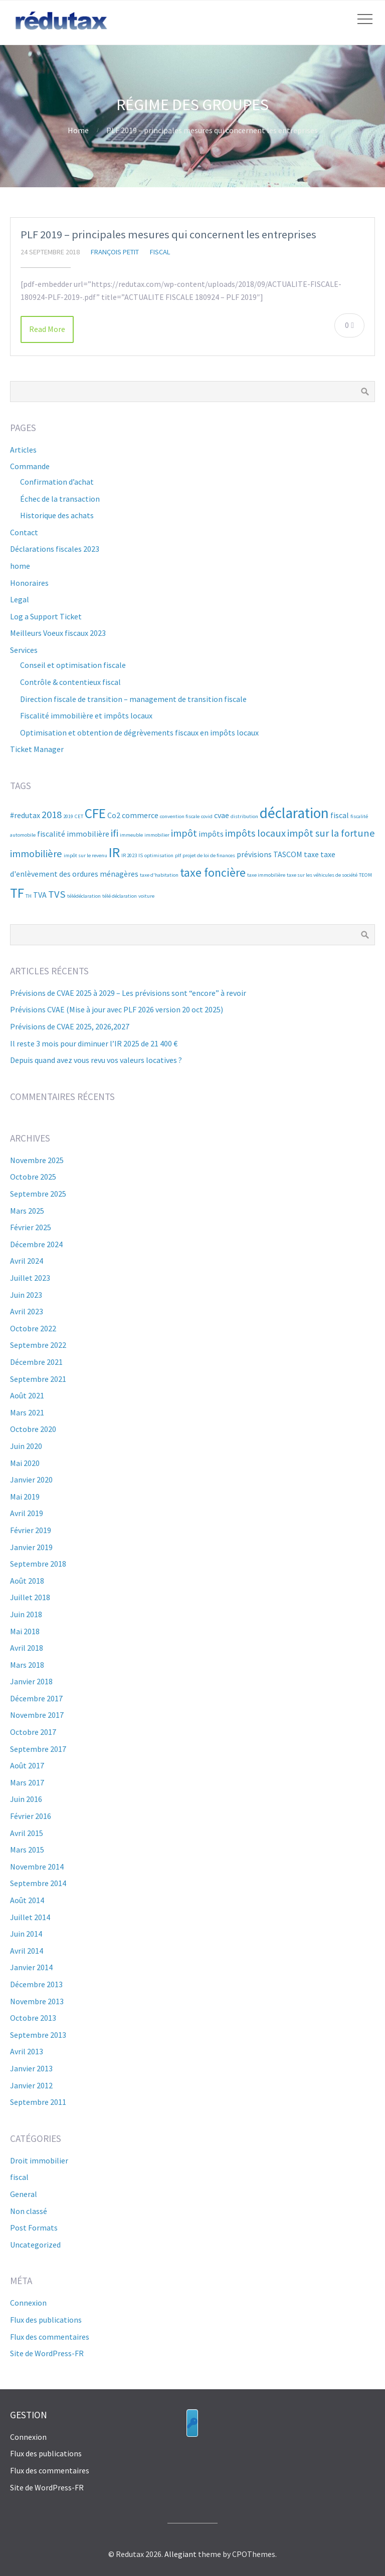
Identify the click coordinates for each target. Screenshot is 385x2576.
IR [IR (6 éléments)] (114, 852)
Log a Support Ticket (46, 616)
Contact (24, 532)
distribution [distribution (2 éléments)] (244, 816)
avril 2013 (26, 2051)
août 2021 (27, 1395)
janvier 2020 (31, 1480)
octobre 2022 (33, 1328)
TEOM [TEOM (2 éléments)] (365, 875)
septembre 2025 (38, 1194)
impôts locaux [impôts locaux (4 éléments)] (255, 833)
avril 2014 (26, 1951)
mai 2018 (25, 1631)
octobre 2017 (33, 1732)
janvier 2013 (31, 2068)
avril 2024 (26, 1261)
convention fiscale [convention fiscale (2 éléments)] (180, 816)
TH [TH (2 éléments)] (29, 896)
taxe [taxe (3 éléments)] (311, 854)
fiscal (160, 251)
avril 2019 (26, 1513)
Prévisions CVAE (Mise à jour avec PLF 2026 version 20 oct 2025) (116, 1009)
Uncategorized (35, 2245)
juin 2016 (26, 1799)
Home (78, 130)
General (23, 2194)
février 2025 (30, 1227)
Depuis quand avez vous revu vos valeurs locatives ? (96, 1060)
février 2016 (30, 1816)
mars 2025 (27, 1211)
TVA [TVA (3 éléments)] (40, 895)
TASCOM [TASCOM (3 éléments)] (287, 854)
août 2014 (27, 1900)
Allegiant (180, 2554)
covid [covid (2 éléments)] (207, 816)
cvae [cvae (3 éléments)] (221, 815)
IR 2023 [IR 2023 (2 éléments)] (129, 855)
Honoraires (29, 583)
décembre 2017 (36, 1698)
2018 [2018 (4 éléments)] (52, 814)
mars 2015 (27, 1850)
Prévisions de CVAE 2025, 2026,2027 (69, 1026)
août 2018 (27, 1581)
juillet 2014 (30, 1917)
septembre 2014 (38, 1883)
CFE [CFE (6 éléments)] (95, 813)
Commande (30, 466)
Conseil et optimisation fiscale (73, 665)
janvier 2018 (31, 1681)
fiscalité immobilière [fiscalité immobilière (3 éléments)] (73, 834)
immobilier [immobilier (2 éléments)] (156, 835)
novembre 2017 (37, 1715)
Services (24, 650)
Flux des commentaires (49, 2337)
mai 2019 (25, 1497)
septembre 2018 (38, 1564)
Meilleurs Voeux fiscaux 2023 (58, 633)
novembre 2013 (37, 2001)
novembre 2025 (37, 1160)
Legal (19, 599)
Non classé (28, 2211)
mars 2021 (27, 1412)
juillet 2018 (30, 1597)
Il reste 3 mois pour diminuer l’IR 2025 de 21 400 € (93, 1043)
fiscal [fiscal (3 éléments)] (339, 815)
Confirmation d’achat (57, 482)
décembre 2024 (36, 1244)
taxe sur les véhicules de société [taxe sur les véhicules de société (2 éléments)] (322, 875)
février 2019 (30, 1530)
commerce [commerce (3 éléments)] (140, 815)
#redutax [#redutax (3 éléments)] (25, 815)
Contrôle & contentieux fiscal (70, 682)
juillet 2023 (30, 1278)
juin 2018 (26, 1614)
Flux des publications (46, 2320)
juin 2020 (26, 1446)
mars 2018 (27, 1665)
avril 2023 (26, 1311)
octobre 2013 (33, 2018)
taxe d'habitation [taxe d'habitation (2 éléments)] (159, 875)
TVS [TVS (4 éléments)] (57, 894)
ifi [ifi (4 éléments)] (114, 833)
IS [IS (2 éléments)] (140, 855)
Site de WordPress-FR (47, 2353)
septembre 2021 (38, 1379)
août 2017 (27, 1765)
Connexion (28, 2303)
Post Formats (34, 2228)
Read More (47, 329)
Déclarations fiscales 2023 (54, 549)
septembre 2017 (38, 1749)
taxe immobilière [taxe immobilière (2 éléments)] (266, 875)
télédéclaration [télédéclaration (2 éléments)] (84, 896)
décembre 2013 (36, 1984)
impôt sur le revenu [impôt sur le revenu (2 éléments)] (85, 855)
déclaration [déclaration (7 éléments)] (294, 813)
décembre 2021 (36, 1362)
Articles (23, 450)
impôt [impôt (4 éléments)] (184, 833)
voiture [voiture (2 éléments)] (146, 896)
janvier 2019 (31, 1547)
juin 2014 (26, 1934)
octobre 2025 (33, 1177)
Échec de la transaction (60, 499)
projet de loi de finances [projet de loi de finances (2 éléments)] (208, 855)
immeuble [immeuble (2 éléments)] (131, 835)
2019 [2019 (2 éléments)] (68, 816)
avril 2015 (26, 1833)
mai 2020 (25, 1463)
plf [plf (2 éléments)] (178, 855)
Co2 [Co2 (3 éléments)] (113, 815)
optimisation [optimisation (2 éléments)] (158, 855)
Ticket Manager (37, 749)
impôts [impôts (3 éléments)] (211, 834)
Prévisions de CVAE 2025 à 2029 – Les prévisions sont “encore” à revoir (128, 993)
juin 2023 (26, 1295)
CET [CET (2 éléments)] (79, 816)
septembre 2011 (38, 2102)
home (20, 566)
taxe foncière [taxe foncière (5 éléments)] (213, 872)
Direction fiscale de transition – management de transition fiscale (133, 699)
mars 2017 (27, 1782)
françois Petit (115, 251)
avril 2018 (26, 1648)
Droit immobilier (39, 2160)
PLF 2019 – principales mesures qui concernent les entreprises (168, 234)
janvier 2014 (31, 1967)
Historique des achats (57, 515)
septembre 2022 (38, 1345)
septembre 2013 (38, 2035)
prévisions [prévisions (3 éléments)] (254, 854)
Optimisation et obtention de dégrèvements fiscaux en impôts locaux (139, 732)
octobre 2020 (33, 1429)
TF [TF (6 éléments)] (17, 892)
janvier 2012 (31, 2085)
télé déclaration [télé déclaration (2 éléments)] (119, 896)
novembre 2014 (37, 1867)
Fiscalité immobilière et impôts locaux (86, 715)
